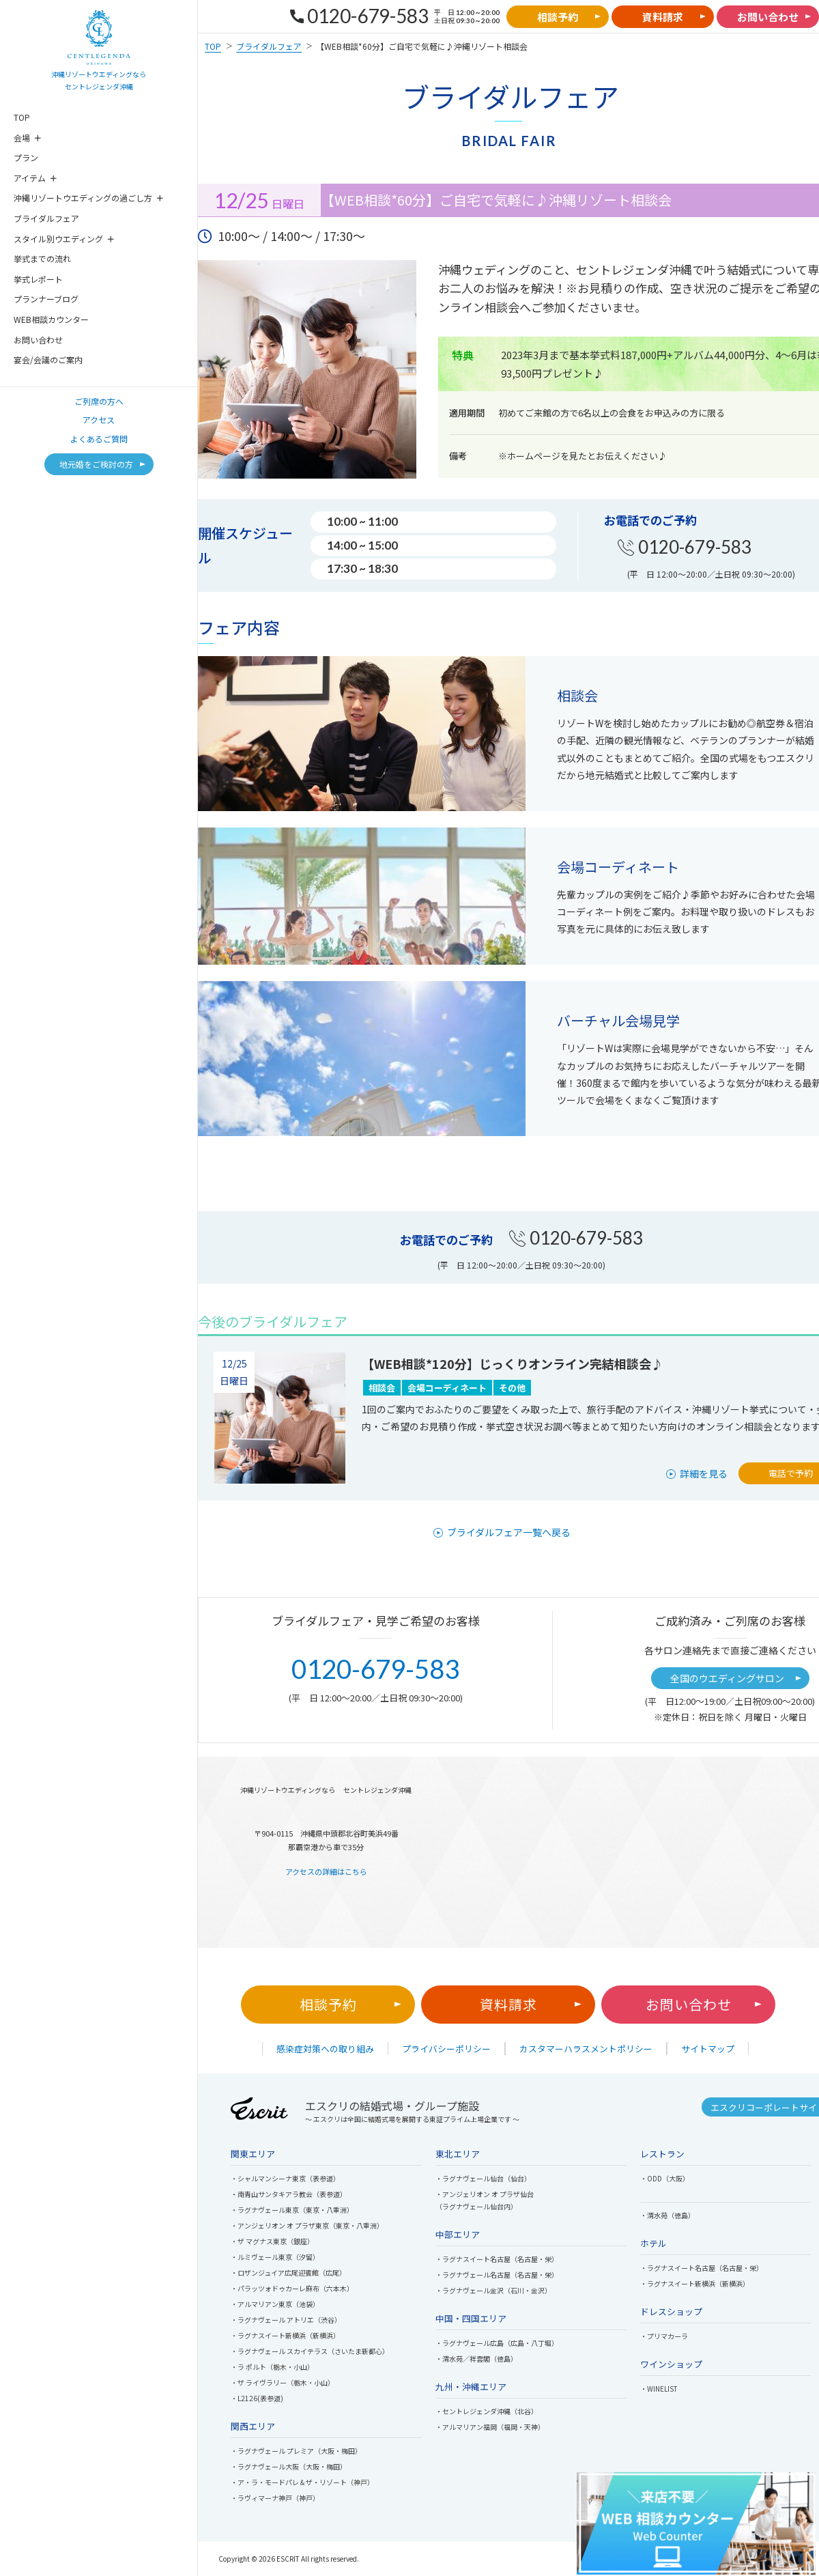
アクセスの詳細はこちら (326, 1871)
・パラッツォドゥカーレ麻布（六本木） (292, 2288)
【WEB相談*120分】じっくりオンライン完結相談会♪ (512, 1363)
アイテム (30, 178)
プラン (26, 157)
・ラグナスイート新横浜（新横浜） (285, 2335)
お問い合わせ (38, 339)
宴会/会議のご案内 (48, 359)
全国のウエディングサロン (727, 1678)
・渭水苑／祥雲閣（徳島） (476, 2358)
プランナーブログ (46, 299)
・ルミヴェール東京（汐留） (275, 2257)
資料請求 (508, 2004)
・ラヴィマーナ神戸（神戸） (275, 2498)
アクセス (99, 419)
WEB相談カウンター (51, 319)
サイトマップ (707, 2048)
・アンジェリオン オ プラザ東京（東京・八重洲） (307, 2225)
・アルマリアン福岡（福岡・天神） (490, 2427)
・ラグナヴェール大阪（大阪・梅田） (289, 2466)
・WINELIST (659, 2388)
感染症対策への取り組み (325, 2048)
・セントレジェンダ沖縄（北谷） (486, 2411)
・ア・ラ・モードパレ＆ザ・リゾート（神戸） (302, 2482)
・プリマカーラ (664, 2336)
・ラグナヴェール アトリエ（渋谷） (286, 2320)
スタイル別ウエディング (58, 238)
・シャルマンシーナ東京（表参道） (285, 2178)
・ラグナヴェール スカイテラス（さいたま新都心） (310, 2351)
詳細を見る (704, 1473)
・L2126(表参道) (257, 2398)
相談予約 (328, 2004)
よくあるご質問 (99, 438)
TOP (22, 117)
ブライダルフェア (46, 218)
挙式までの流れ (42, 258)
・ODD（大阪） (664, 2178)
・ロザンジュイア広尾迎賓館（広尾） (288, 2272)
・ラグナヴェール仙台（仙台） (483, 2178)
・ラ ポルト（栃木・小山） (272, 2367)
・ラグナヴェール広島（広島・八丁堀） (496, 2343)
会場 (22, 137)
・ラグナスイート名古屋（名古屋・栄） (496, 2259)
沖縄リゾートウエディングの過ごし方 (83, 197)
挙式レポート (38, 279)
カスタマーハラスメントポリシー (585, 2048)
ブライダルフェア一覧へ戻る (509, 1532)
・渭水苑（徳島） (667, 2215)
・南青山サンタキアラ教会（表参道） (289, 2194)
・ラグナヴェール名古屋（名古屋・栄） (496, 2274)
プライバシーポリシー (446, 2048)
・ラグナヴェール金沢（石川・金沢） (493, 2290)
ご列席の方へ (99, 401)
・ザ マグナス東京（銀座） (272, 2241)
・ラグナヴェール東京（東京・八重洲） (292, 2210)
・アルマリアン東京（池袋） (275, 2304)
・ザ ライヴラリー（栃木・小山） (282, 2382)
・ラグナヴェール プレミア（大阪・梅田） (296, 2451)
